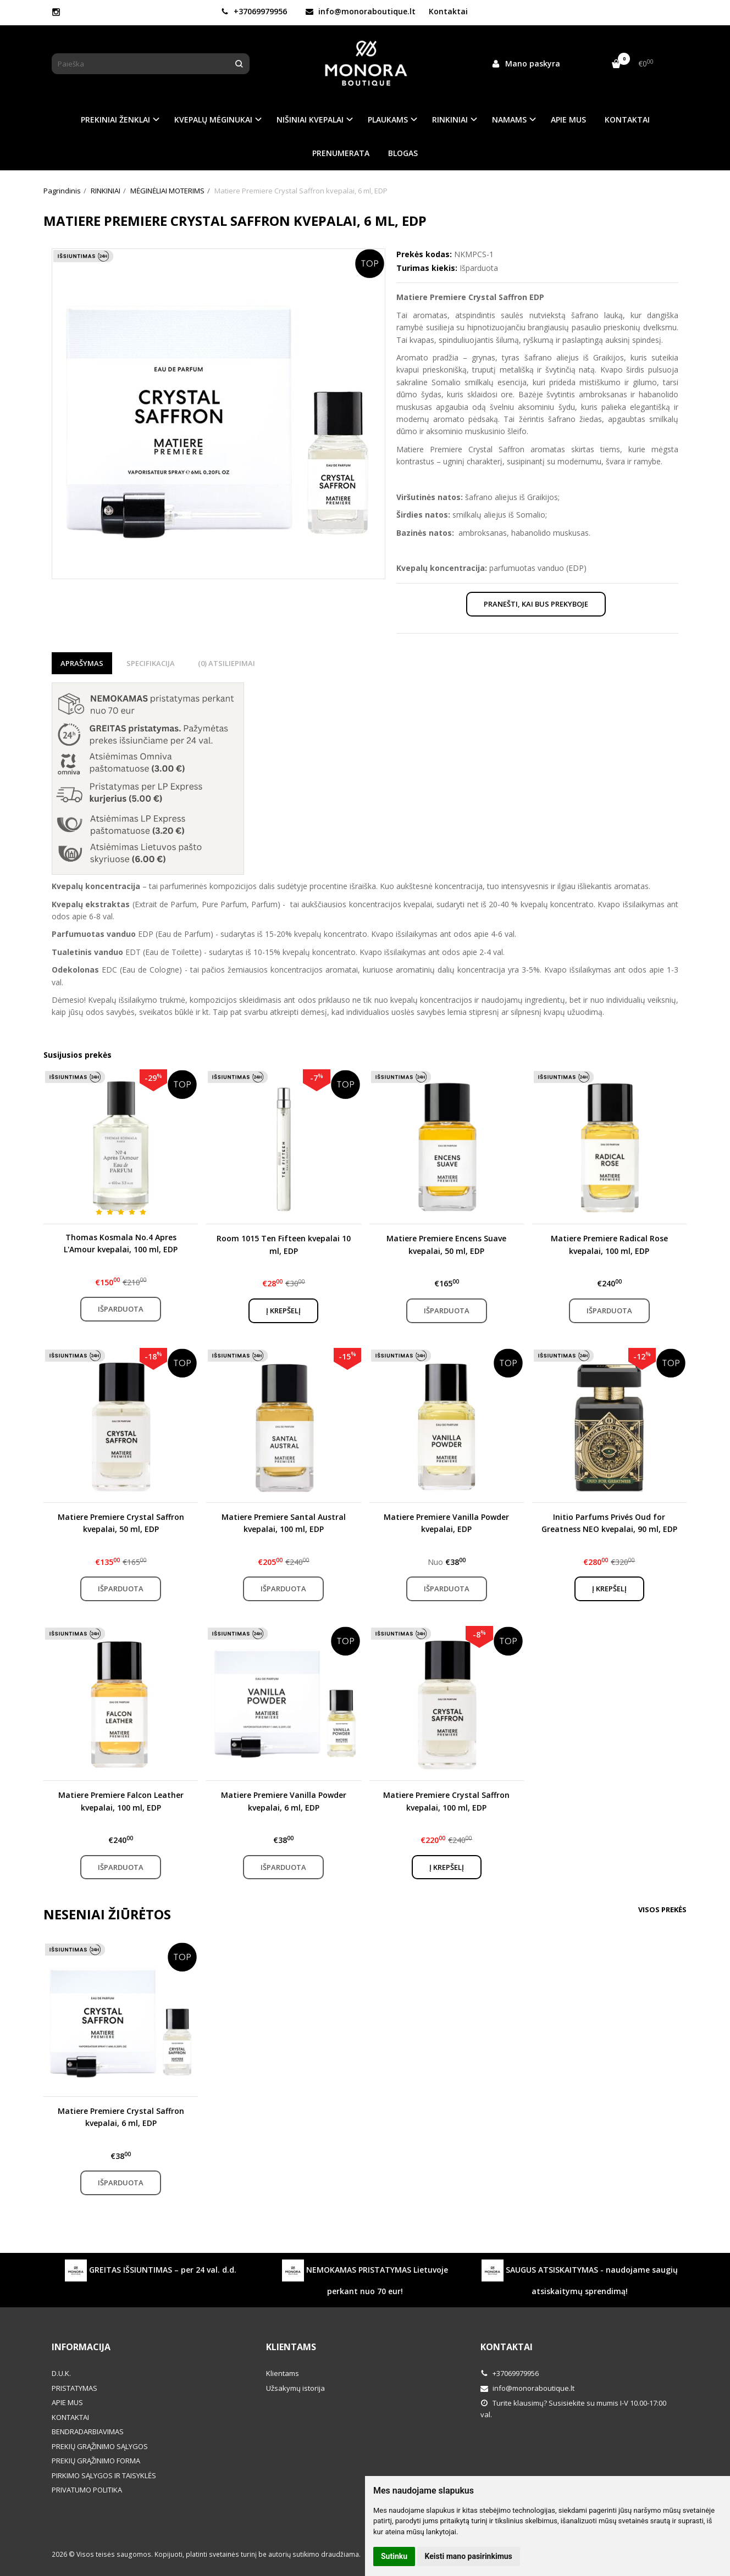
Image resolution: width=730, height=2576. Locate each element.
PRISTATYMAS (74, 2388)
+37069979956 (254, 11)
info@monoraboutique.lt (361, 11)
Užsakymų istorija (295, 2388)
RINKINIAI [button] (450, 119)
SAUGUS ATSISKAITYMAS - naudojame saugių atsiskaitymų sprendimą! (580, 2277)
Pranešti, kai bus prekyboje (536, 604)
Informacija (81, 2347)
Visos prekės (662, 1909)
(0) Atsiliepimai (226, 663)
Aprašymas (81, 663)
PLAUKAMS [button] (388, 119)
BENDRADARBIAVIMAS (88, 2431)
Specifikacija (150, 663)
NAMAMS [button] (509, 119)
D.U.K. (61, 2373)
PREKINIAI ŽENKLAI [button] (115, 119)
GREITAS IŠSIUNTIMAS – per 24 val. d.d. (150, 2270)
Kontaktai (448, 11)
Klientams (291, 2347)
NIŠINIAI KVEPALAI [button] (310, 119)
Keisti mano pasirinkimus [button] (468, 2556)
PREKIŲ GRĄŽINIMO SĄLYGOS (100, 2446)
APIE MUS (568, 119)
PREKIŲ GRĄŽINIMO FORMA (96, 2461)
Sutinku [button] (394, 2556)
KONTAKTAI (627, 119)
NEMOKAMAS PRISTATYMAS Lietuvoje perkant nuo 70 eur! (365, 2277)
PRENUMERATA (340, 153)
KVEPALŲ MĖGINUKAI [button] (213, 119)
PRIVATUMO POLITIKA (87, 2490)
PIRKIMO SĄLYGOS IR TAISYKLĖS (104, 2475)
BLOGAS (403, 153)
